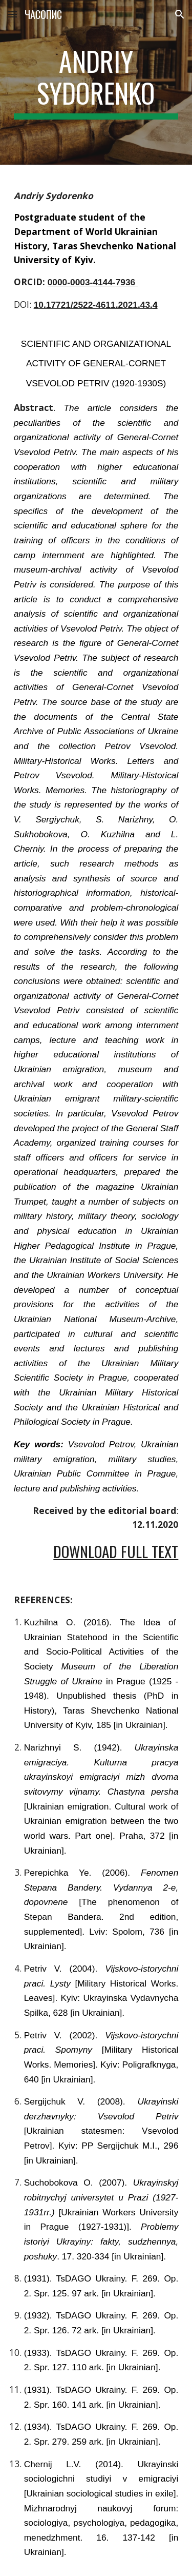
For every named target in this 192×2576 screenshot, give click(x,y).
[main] (96, 82)
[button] (12, 14)
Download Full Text (115, 1551)
